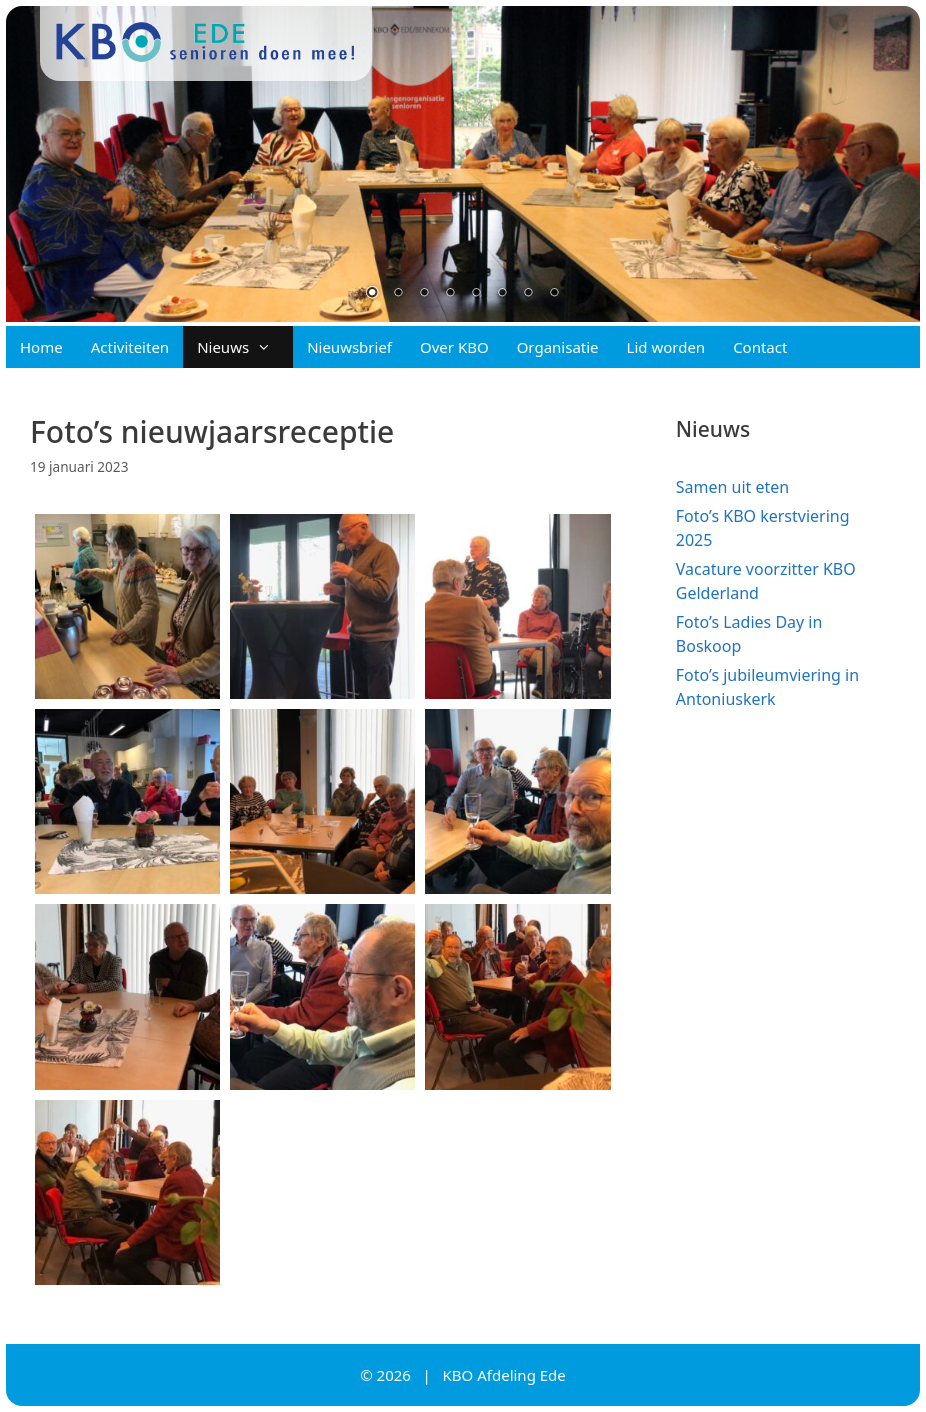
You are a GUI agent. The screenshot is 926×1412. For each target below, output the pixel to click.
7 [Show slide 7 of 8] (528, 294)
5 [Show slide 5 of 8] (476, 294)
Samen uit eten (732, 487)
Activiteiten (130, 347)
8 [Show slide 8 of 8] (554, 294)
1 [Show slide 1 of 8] (372, 294)
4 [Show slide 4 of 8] (450, 294)
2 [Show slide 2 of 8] (398, 294)
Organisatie (558, 347)
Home (41, 347)
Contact (760, 347)
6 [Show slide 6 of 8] (502, 294)
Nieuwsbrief (349, 347)
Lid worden (666, 347)
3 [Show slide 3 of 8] (424, 294)
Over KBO (454, 347)
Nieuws (245, 347)
